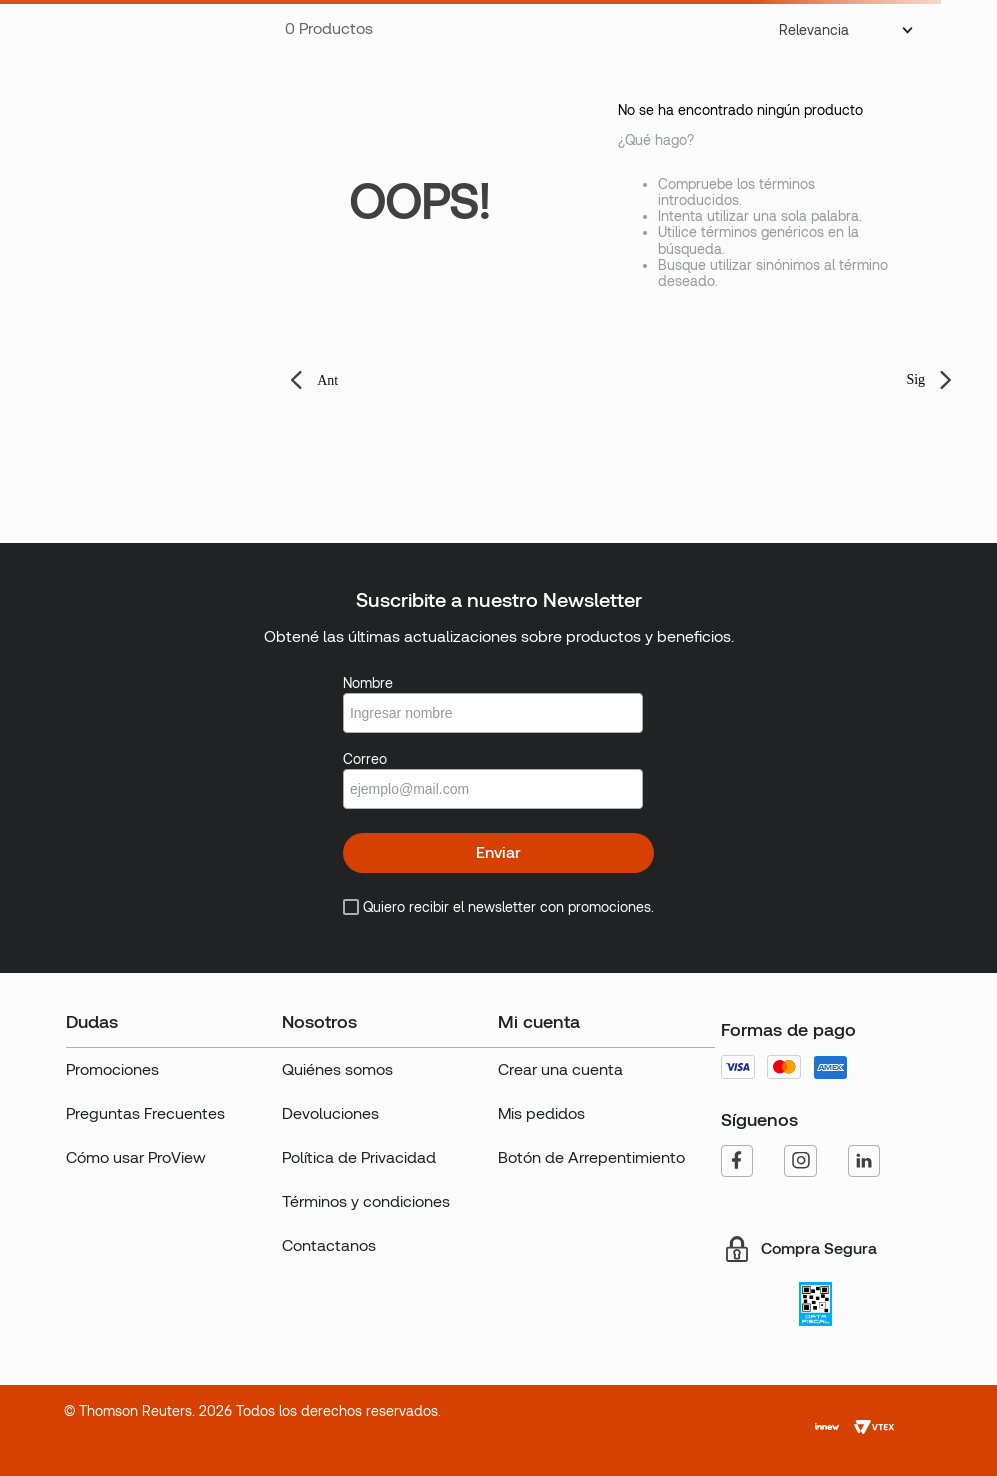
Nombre (368, 683)
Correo (365, 759)
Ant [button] (327, 380)
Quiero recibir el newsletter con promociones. (508, 907)
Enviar (498, 852)
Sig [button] (915, 379)
